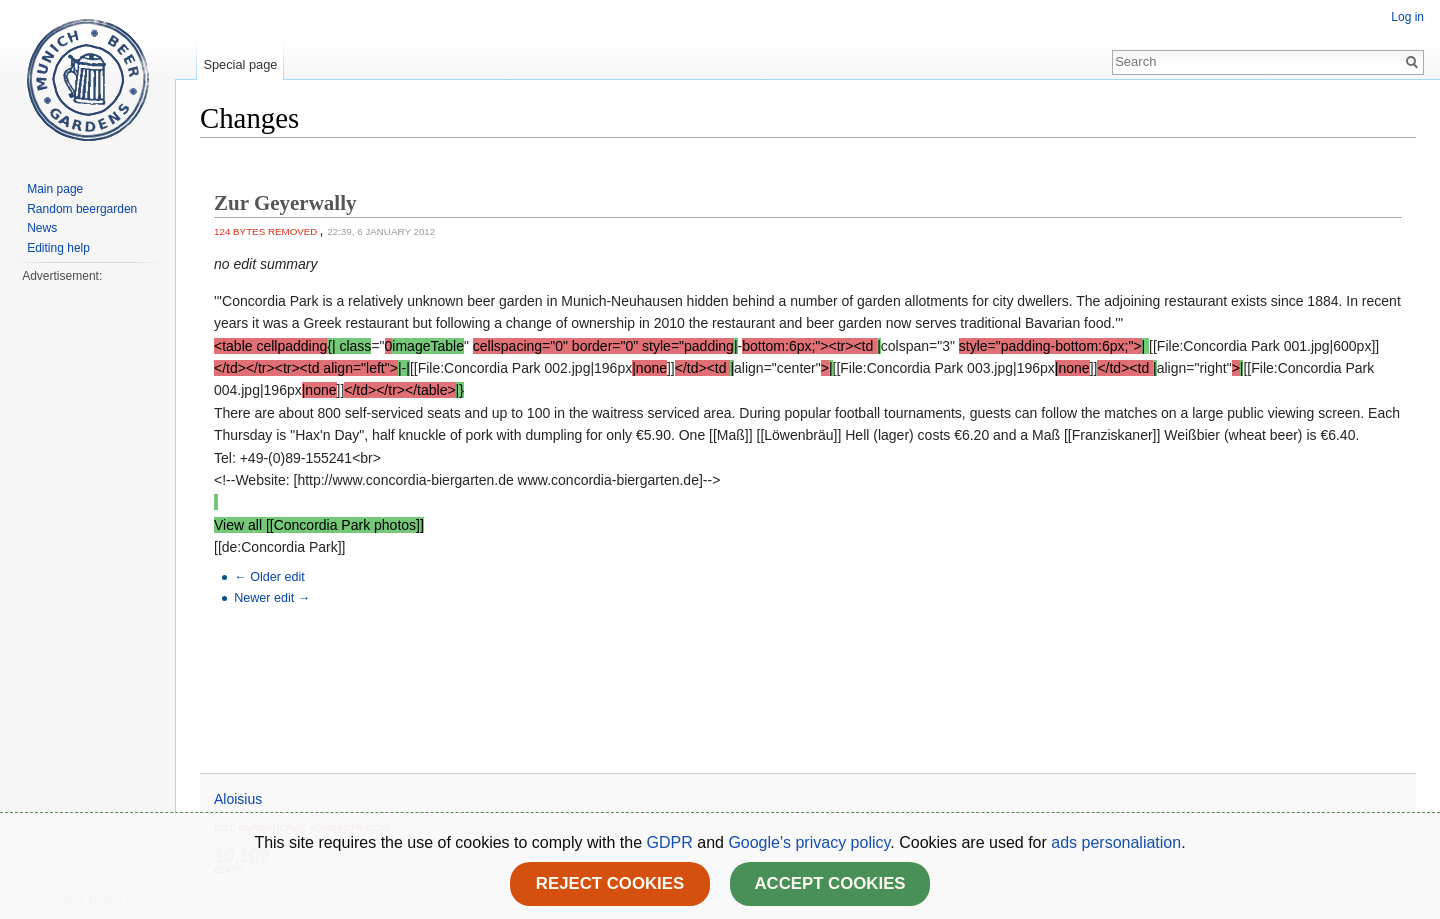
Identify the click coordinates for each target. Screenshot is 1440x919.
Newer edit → (272, 598)
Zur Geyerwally (285, 203)
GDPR (672, 842)
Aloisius (238, 799)
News (42, 228)
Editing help (58, 248)
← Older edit (269, 577)
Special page (240, 64)
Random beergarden (82, 209)
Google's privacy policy (809, 842)
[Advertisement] (87, 586)
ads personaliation (1116, 842)
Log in (1407, 17)
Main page (55, 189)
